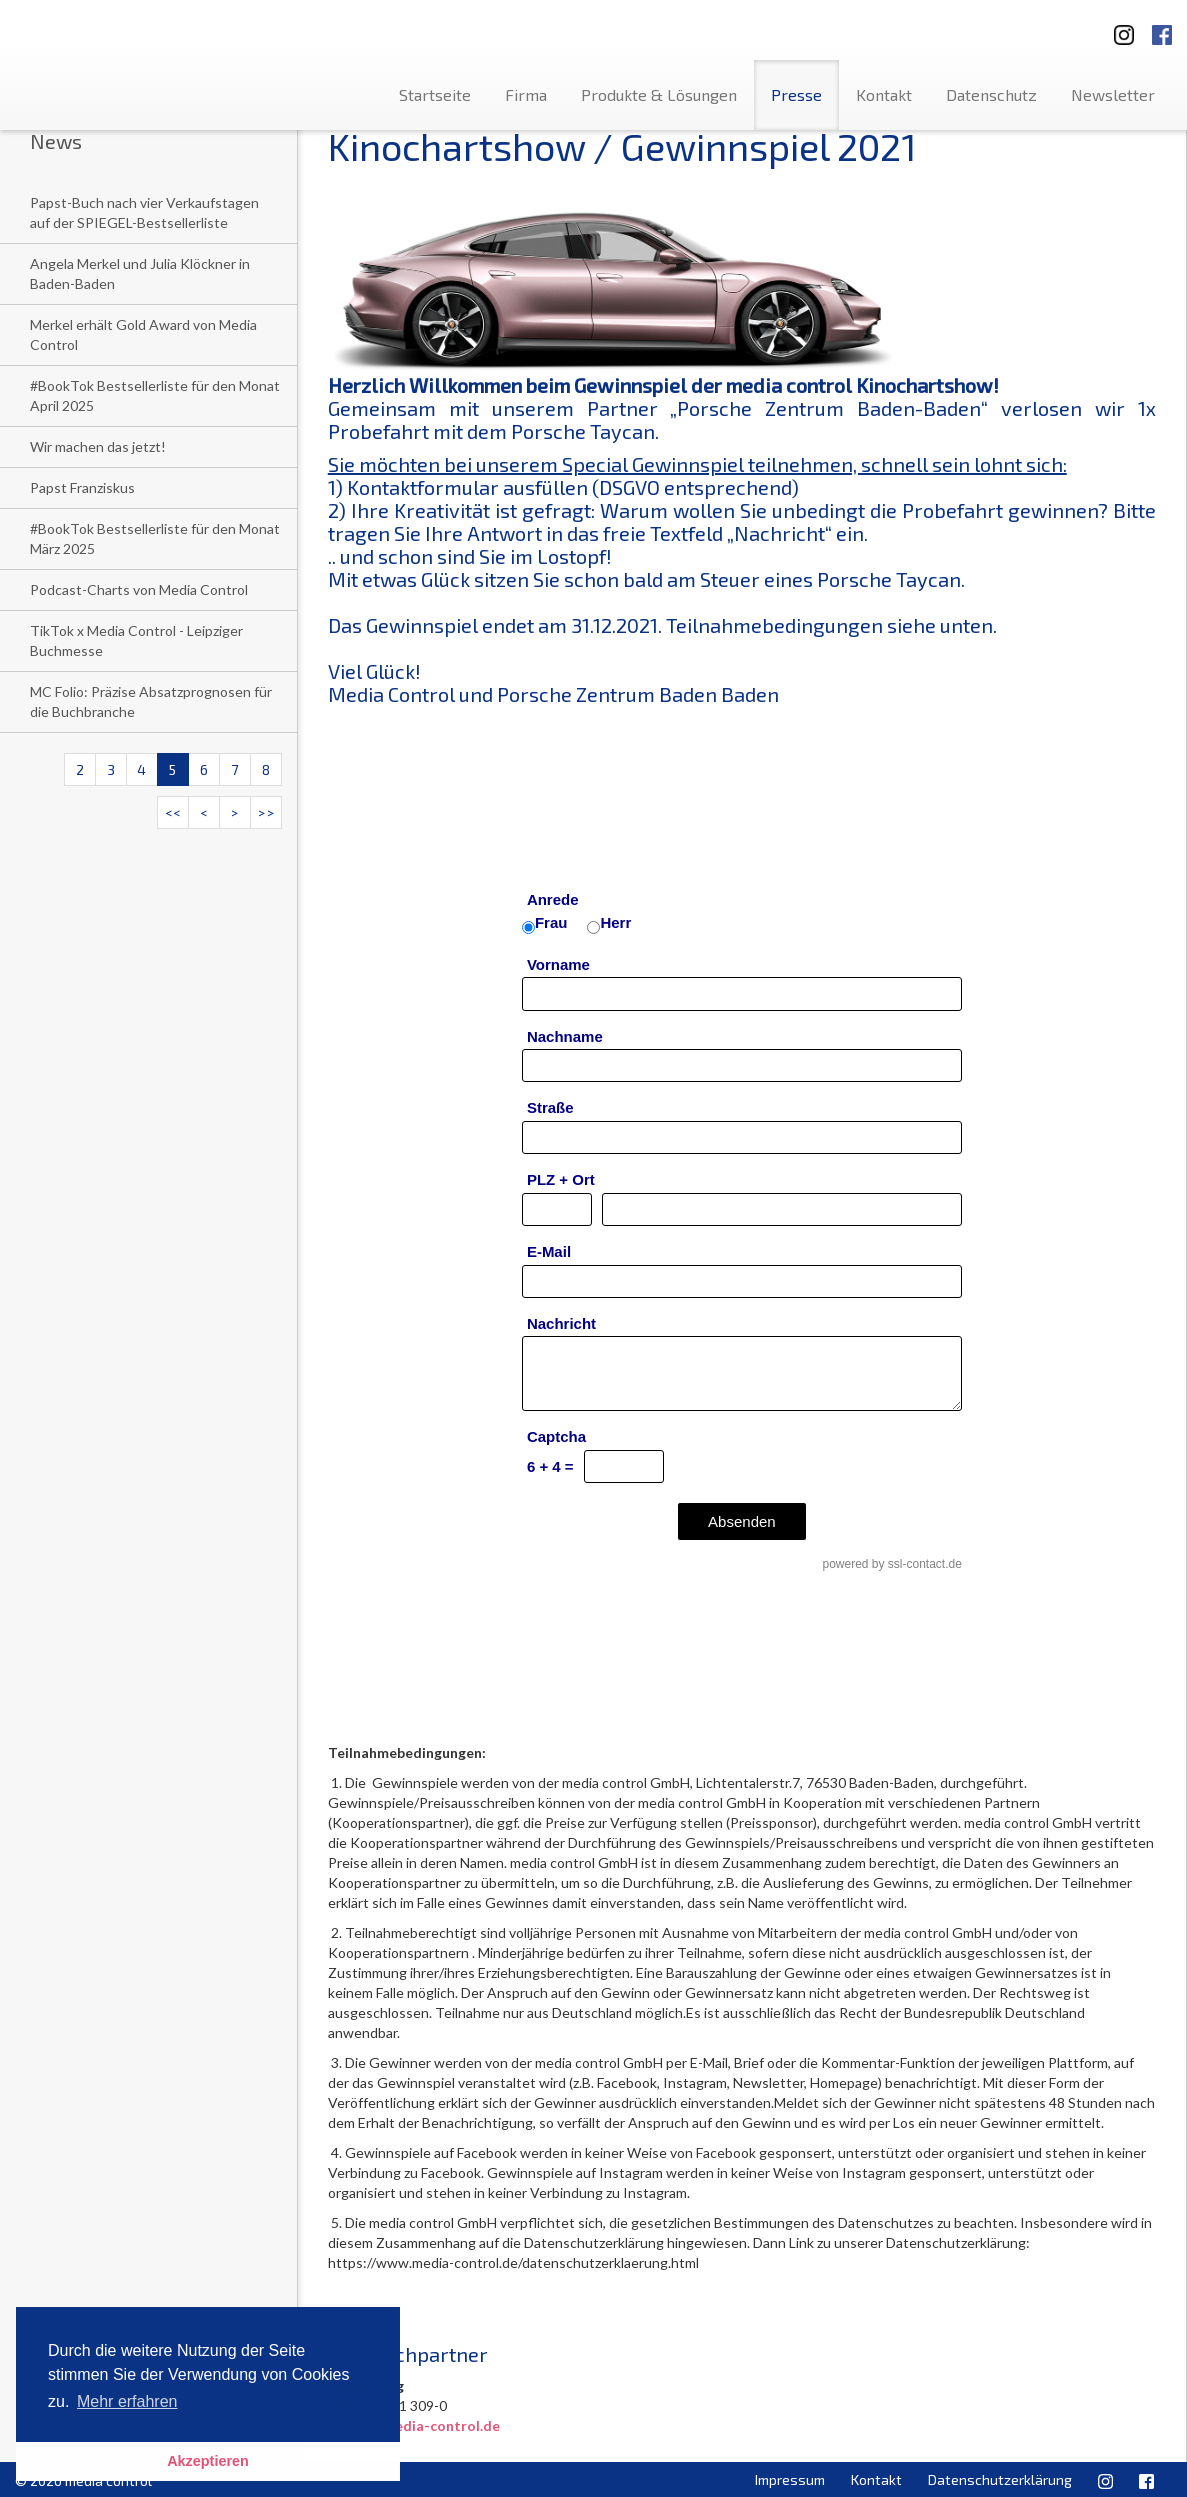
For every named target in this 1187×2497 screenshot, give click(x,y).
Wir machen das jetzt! (98, 446)
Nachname (565, 1036)
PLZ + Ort (561, 1179)
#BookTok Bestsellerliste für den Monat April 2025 (155, 395)
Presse (796, 94)
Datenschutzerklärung (1000, 2479)
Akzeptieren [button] (208, 2461)
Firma (526, 94)
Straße (550, 1107)
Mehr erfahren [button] (127, 2401)
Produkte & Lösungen (659, 94)
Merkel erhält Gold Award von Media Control (143, 334)
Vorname (558, 964)
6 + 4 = (550, 1466)
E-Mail (549, 1251)
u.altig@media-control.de (414, 2425)
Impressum (790, 2479)
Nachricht (561, 1323)
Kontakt (884, 94)
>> (266, 812)
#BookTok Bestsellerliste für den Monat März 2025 (155, 538)
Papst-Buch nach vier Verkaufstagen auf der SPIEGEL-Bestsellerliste (144, 212)
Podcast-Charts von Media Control (139, 589)
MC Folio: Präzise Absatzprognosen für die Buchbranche (151, 701)
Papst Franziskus (82, 487)
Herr (615, 922)
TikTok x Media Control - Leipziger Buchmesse (136, 640)
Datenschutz (991, 94)
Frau (551, 922)
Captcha (556, 1436)
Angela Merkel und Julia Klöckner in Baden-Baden (140, 273)
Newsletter (1113, 94)
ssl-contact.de (925, 1564)
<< (173, 812)
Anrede (553, 899)
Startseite (435, 94)
